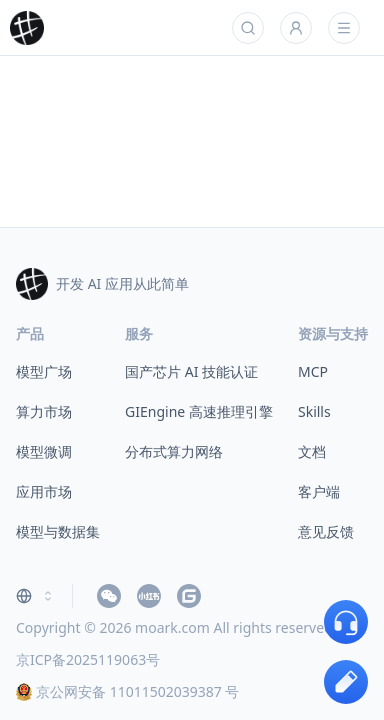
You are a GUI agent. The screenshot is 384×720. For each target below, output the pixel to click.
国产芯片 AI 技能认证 (191, 371)
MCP (313, 371)
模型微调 (44, 451)
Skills (314, 411)
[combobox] (36, 596)
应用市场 (44, 491)
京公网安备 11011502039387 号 (127, 691)
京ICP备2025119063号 (88, 659)
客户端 (319, 491)
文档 (312, 451)
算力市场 (44, 411)
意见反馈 (326, 531)
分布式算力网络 (174, 451)
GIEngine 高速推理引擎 (199, 411)
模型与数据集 (58, 531)
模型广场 (44, 371)
